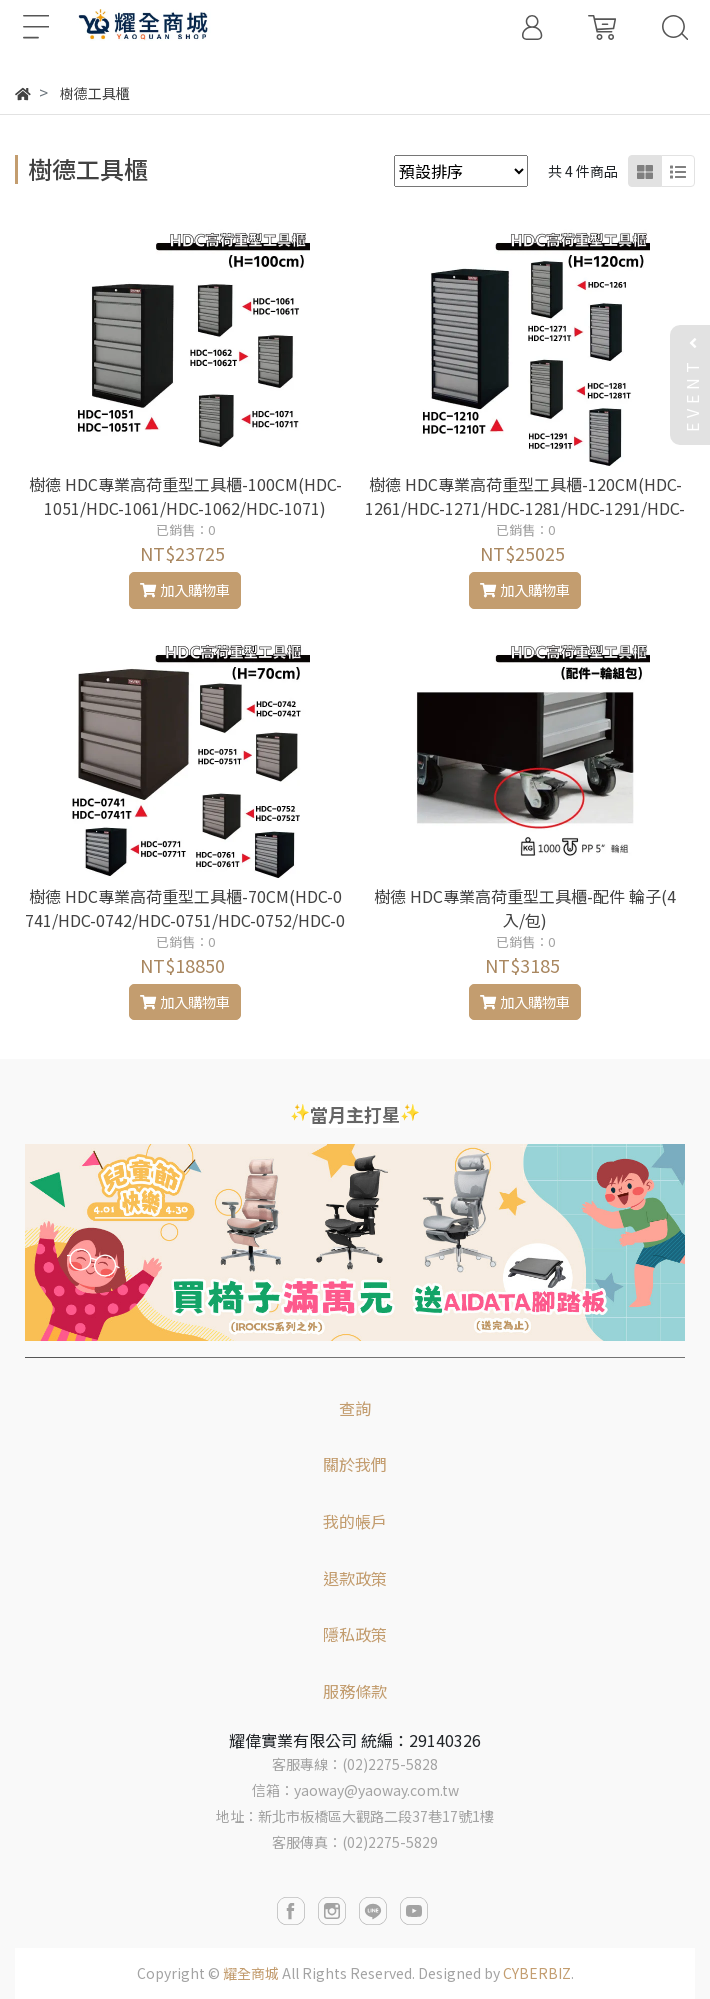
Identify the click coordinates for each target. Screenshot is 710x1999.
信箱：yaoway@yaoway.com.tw (355, 1790)
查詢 (355, 1408)
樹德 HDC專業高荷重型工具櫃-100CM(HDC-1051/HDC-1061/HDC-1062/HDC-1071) (185, 496)
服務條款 (355, 1691)
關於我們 (355, 1464)
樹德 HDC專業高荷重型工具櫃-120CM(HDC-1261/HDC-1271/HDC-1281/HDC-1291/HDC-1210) (525, 508)
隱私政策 (355, 1634)
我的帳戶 (355, 1521)
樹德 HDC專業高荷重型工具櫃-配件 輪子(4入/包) (525, 908)
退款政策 (355, 1578)
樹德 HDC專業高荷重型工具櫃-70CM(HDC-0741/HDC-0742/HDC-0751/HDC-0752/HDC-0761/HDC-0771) (185, 920)
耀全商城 (251, 1973)
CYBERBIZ (537, 1973)
